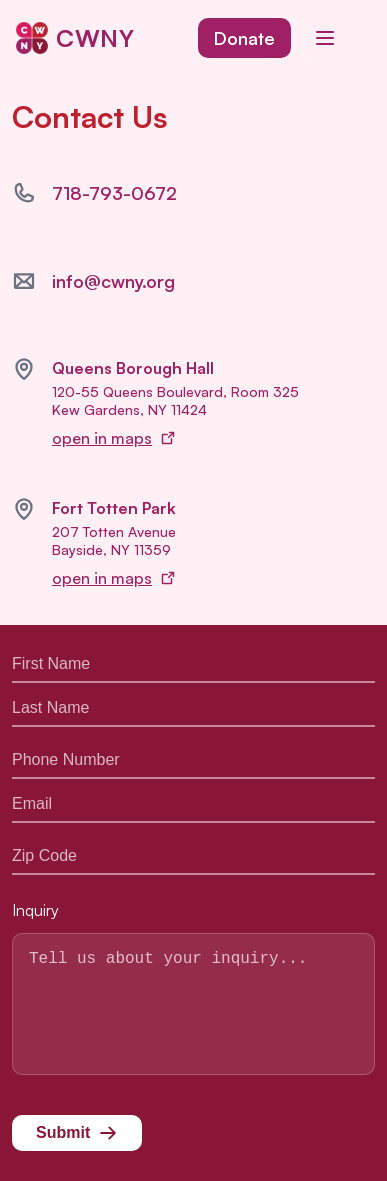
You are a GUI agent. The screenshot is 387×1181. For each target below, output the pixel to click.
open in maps (114, 438)
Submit (77, 1139)
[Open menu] (325, 38)
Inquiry (35, 892)
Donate (244, 38)
